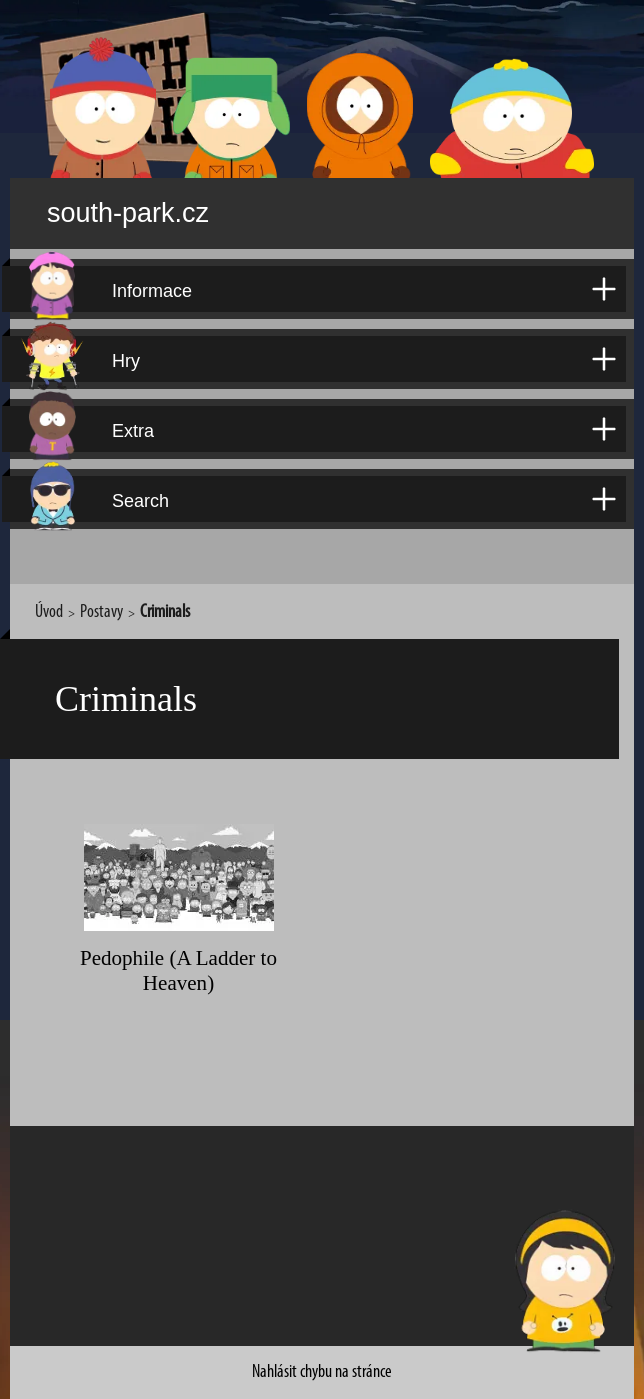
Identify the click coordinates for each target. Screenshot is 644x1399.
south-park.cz (156, 206)
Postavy (101, 598)
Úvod (49, 598)
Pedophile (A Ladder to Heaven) (178, 945)
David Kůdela (501, 1379)
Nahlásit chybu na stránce (322, 1334)
